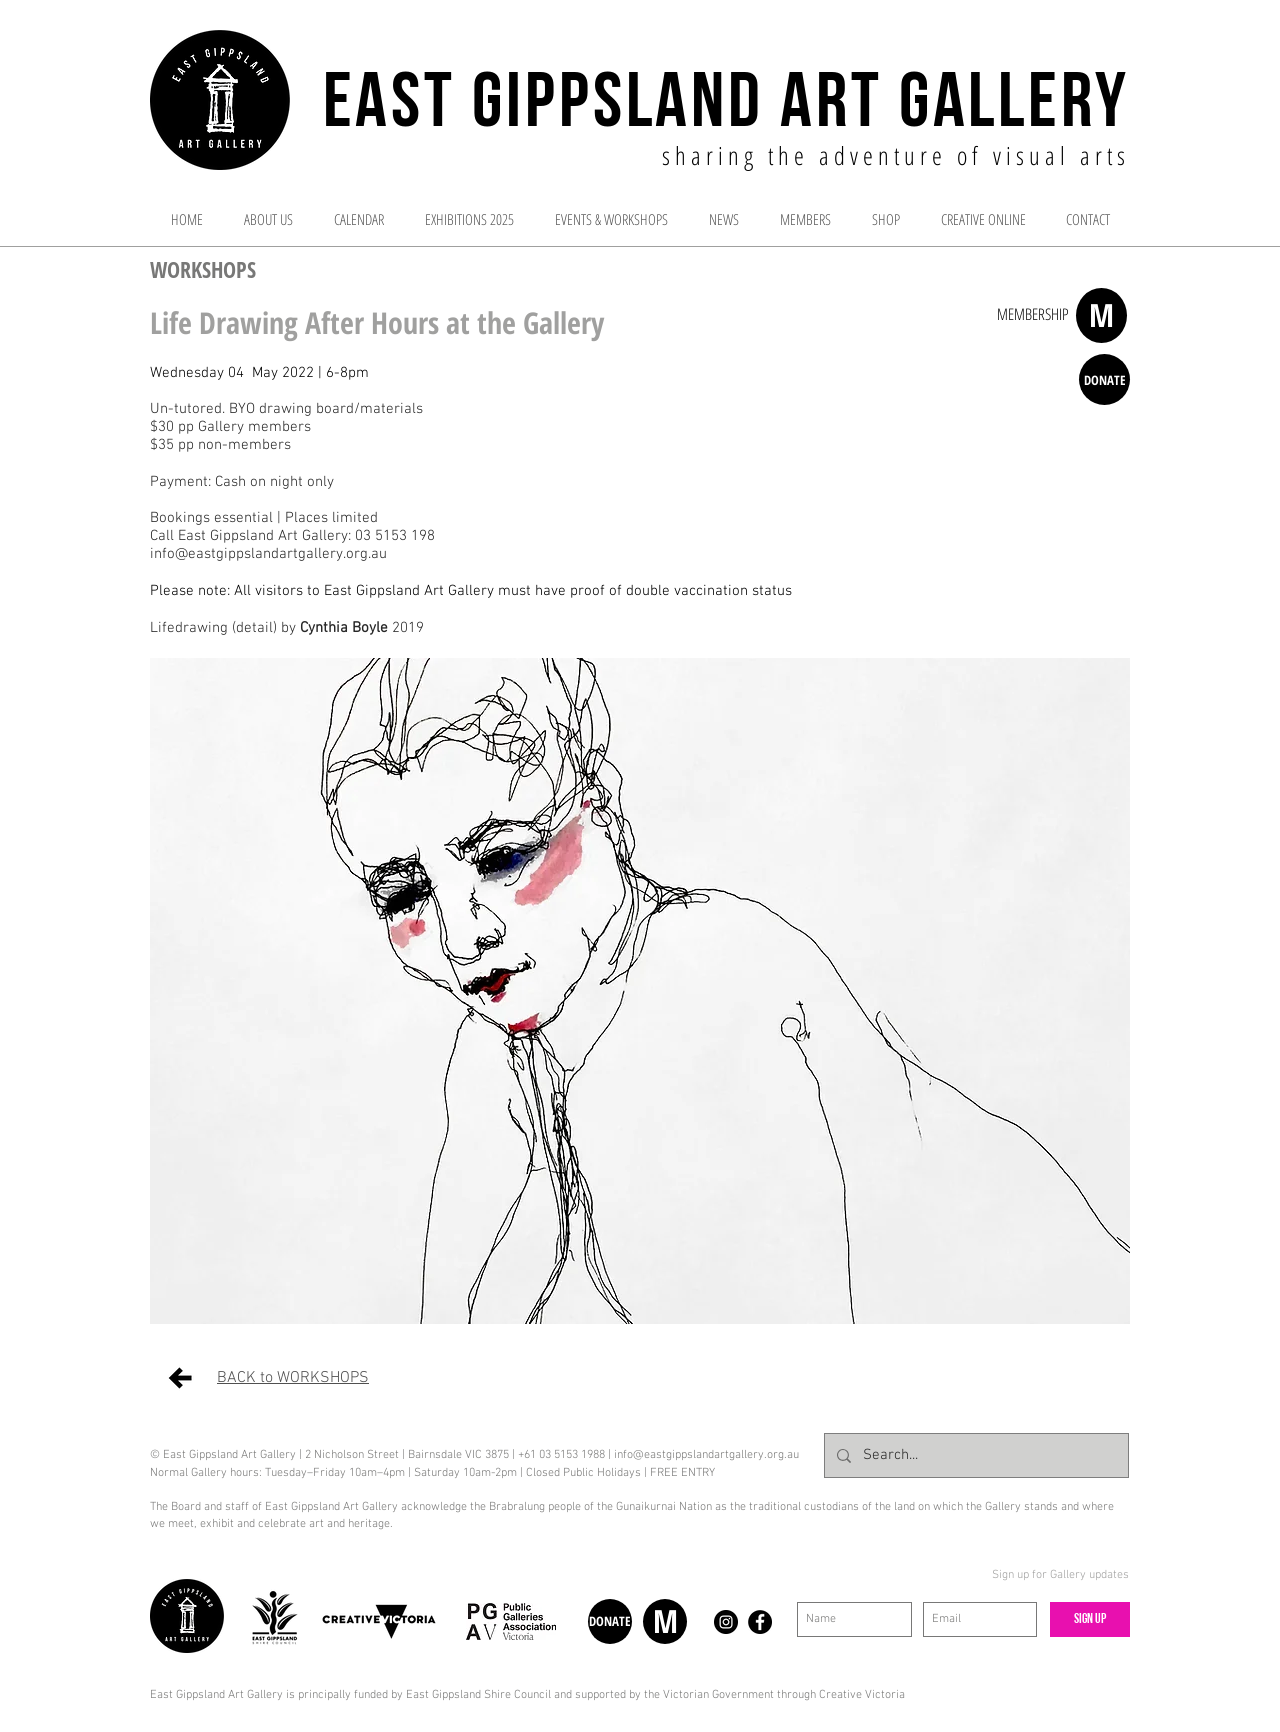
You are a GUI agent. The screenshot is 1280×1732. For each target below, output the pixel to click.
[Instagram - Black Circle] (726, 1622)
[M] (1101, 315)
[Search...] (974, 1455)
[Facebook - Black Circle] (760, 1622)
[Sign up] (1090, 1619)
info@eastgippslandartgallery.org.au (706, 1455)
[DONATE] (1104, 379)
